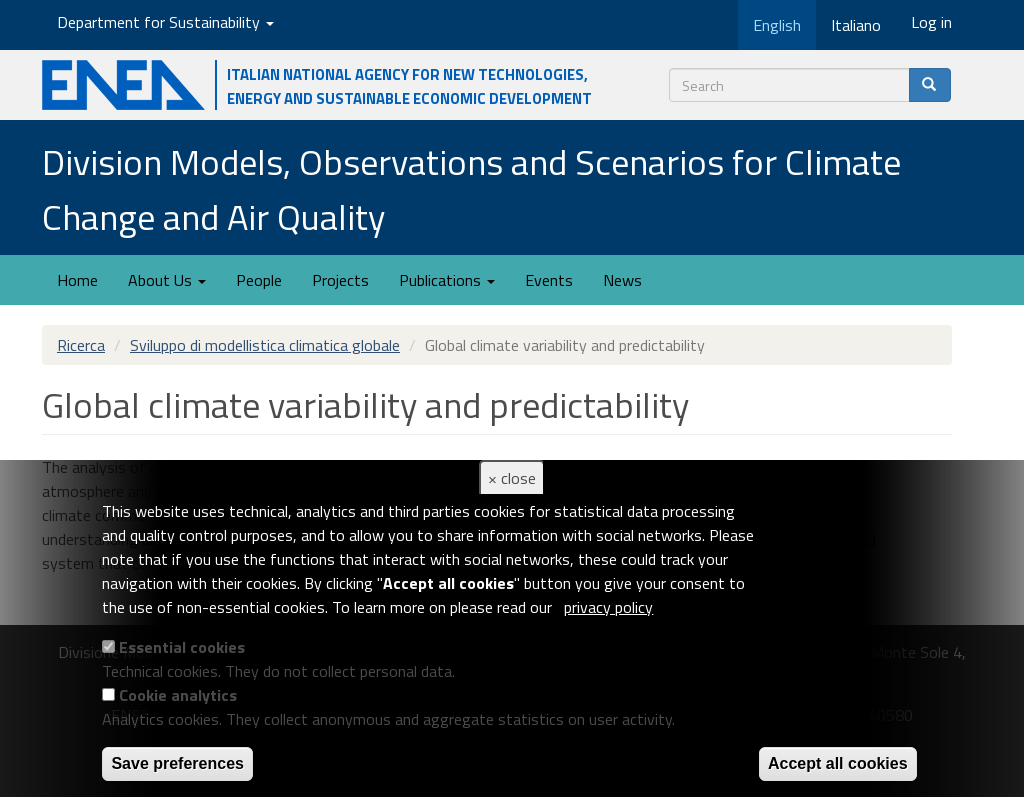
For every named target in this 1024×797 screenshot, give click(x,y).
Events (549, 280)
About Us (167, 280)
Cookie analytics (178, 695)
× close (512, 478)
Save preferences (177, 763)
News (622, 280)
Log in (931, 22)
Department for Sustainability (165, 22)
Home (77, 280)
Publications (447, 280)
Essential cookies (182, 647)
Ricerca (81, 345)
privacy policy (608, 607)
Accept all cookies (838, 763)
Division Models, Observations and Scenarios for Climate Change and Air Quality (471, 189)
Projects (340, 280)
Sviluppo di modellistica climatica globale (265, 345)
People (259, 280)
